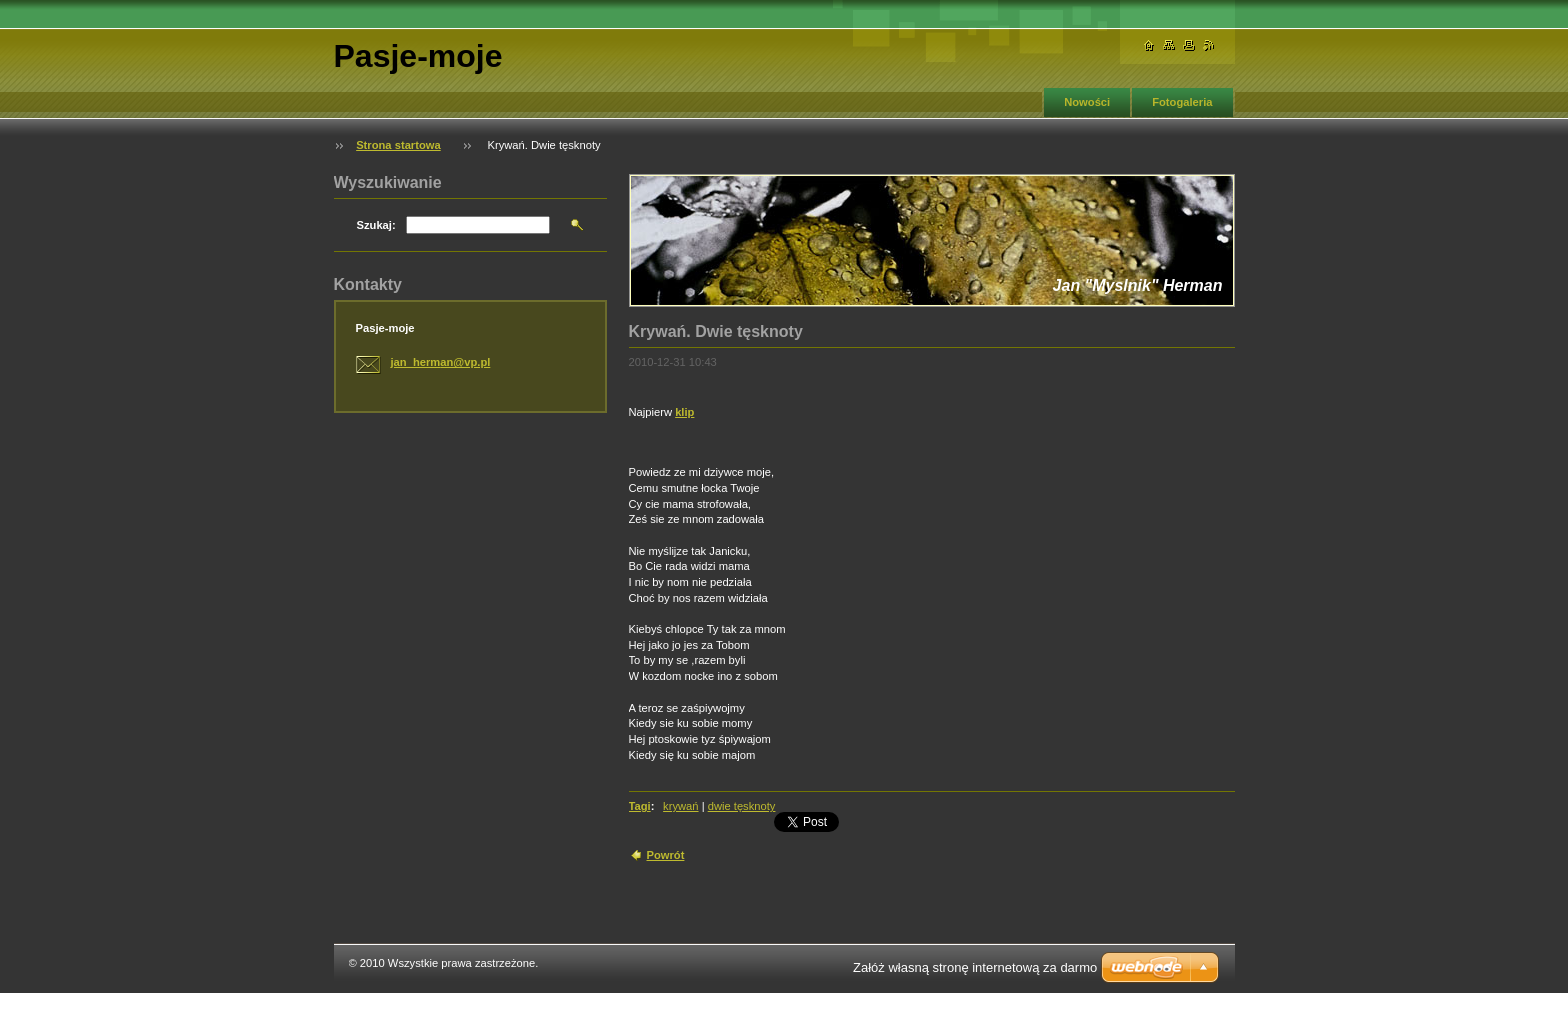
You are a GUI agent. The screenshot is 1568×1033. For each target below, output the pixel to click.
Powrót (666, 855)
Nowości (1087, 102)
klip (684, 412)
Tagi (640, 806)
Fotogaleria (1182, 102)
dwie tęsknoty (742, 806)
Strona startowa (398, 145)
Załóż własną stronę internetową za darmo (975, 967)
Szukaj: (376, 225)
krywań (680, 806)
